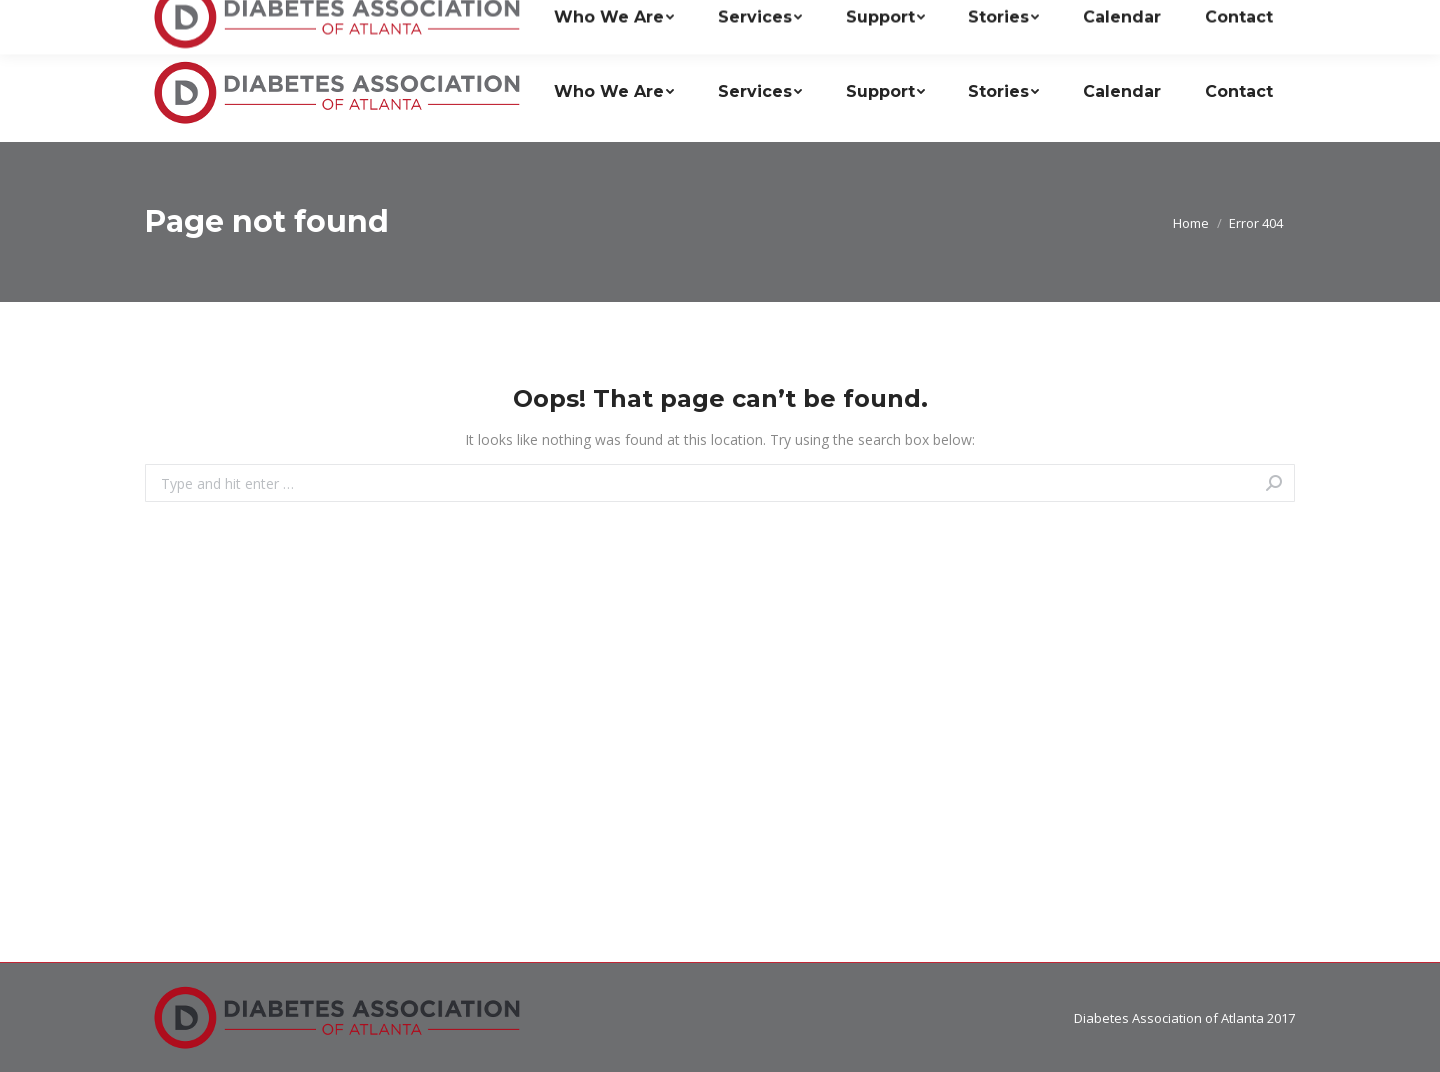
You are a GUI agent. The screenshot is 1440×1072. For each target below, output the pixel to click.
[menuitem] (614, 92)
